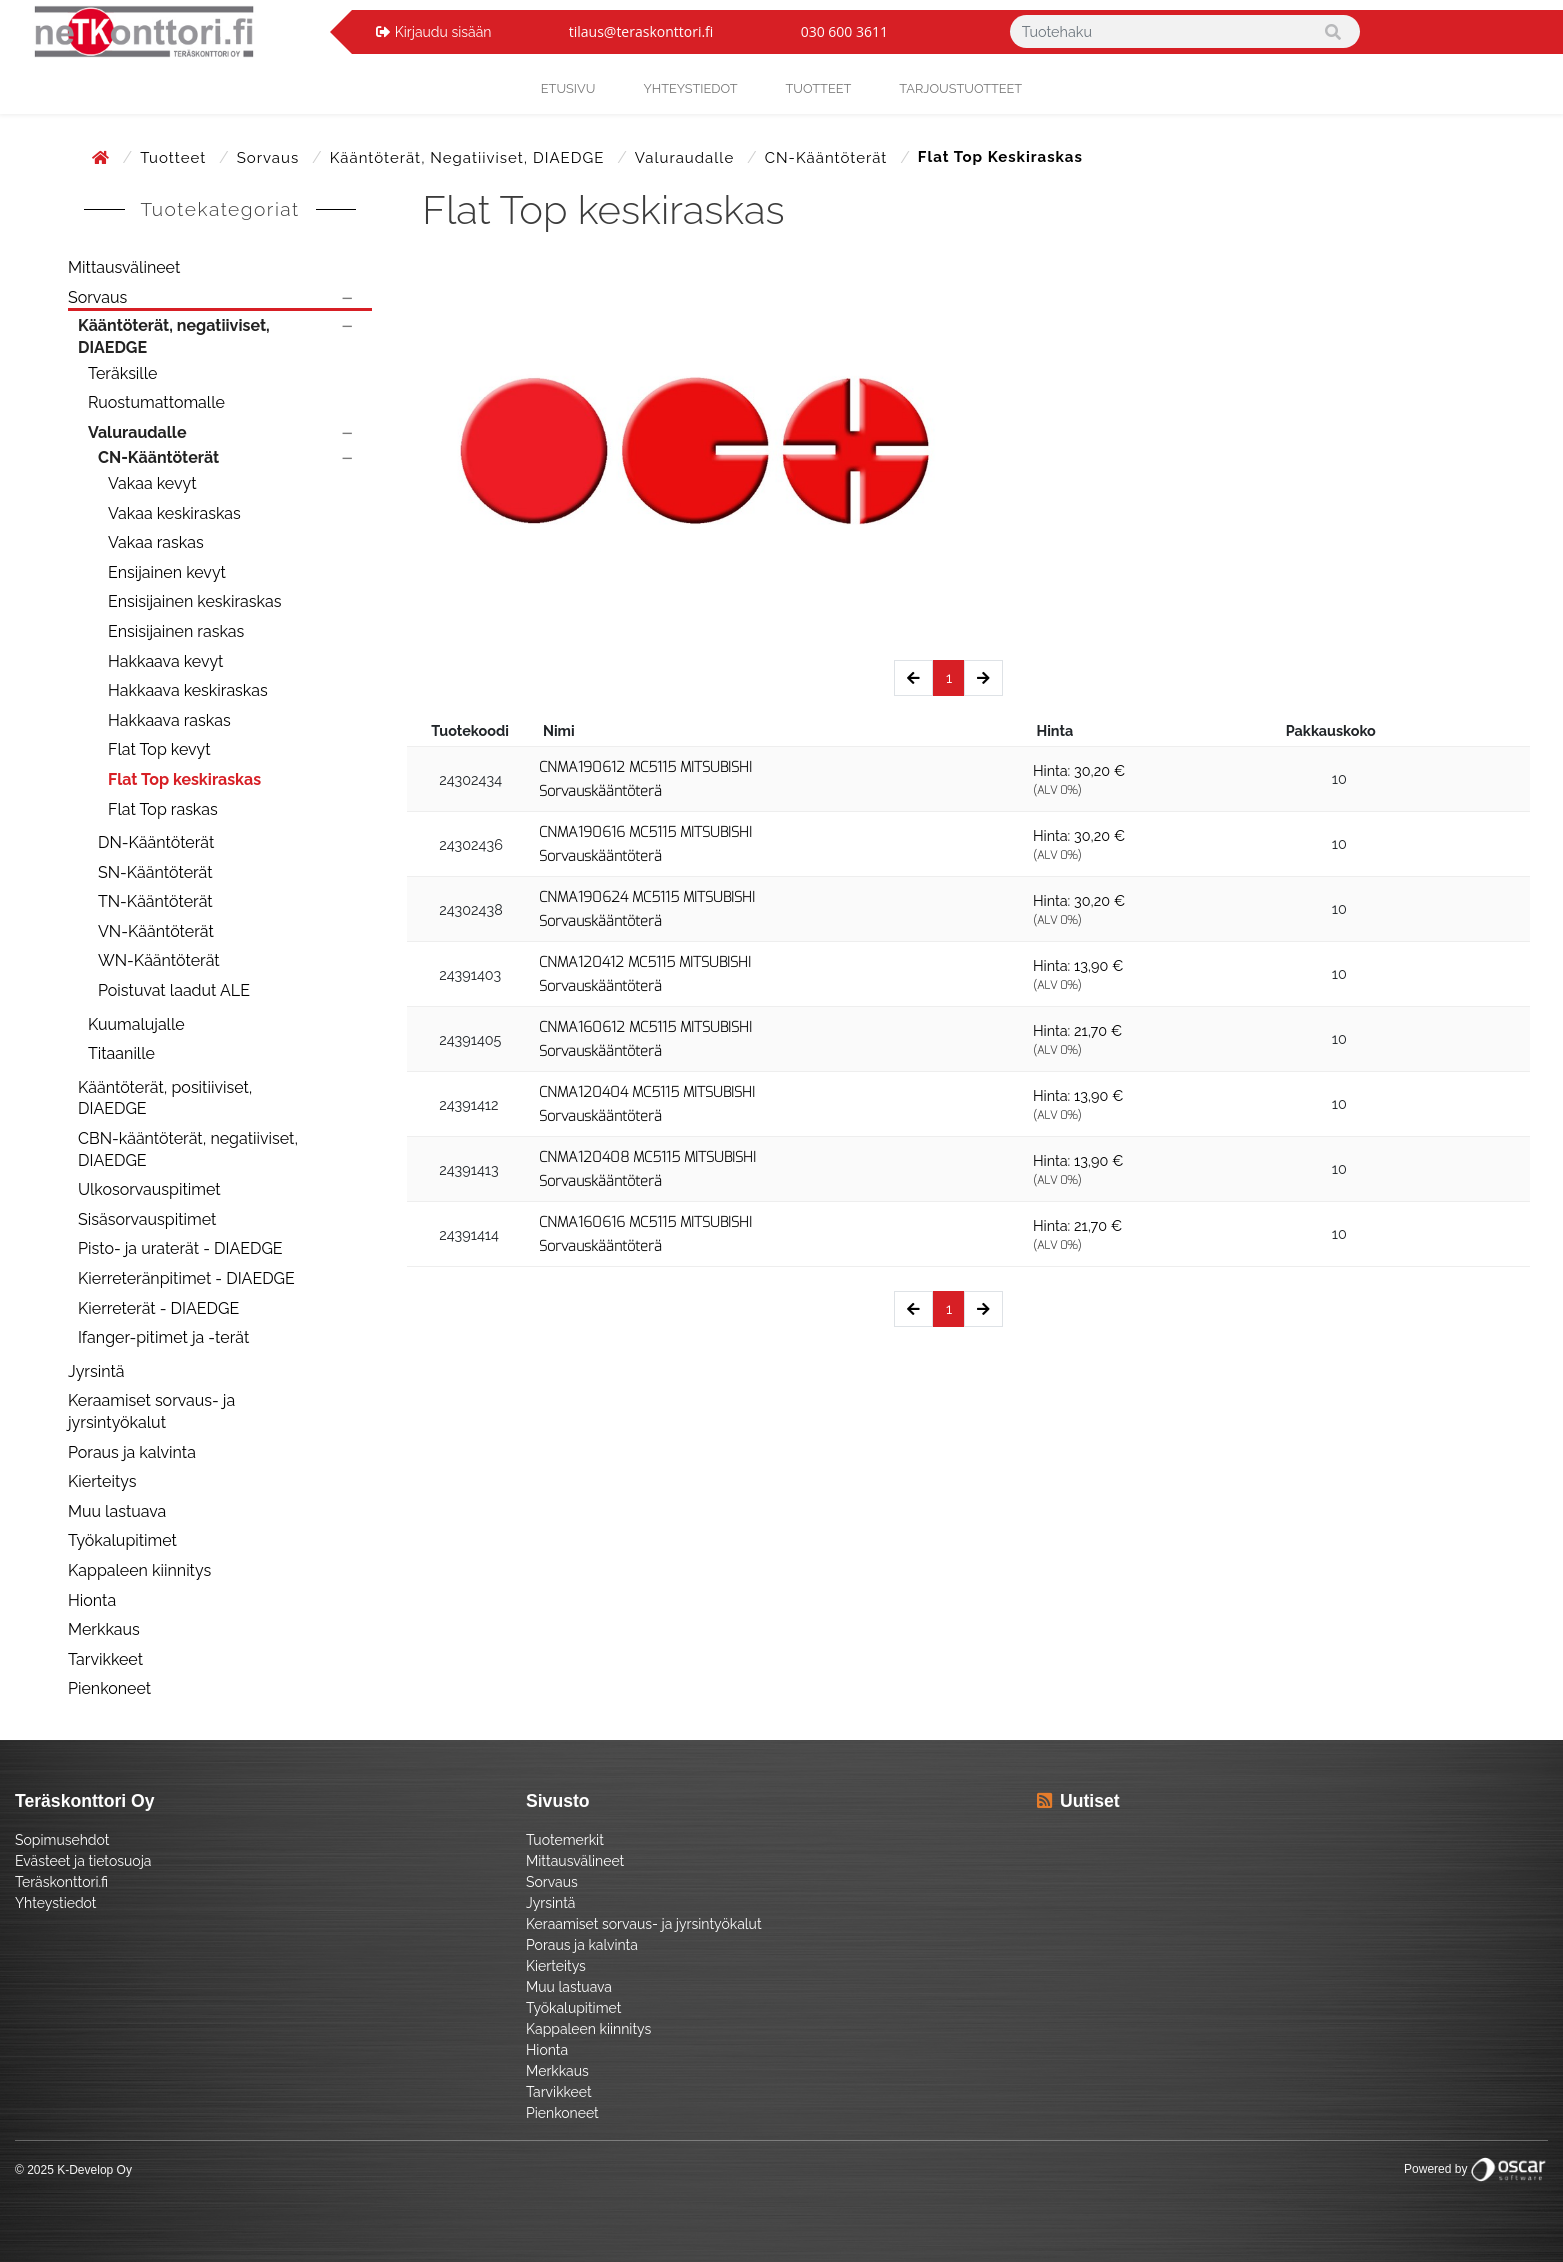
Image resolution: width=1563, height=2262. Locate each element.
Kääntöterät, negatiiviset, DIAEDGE (469, 158)
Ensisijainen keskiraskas (194, 601)
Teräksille (122, 373)
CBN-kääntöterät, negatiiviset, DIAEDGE (188, 1149)
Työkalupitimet (122, 1540)
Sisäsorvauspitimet (147, 1219)
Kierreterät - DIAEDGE (158, 1308)
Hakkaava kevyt (165, 661)
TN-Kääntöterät (155, 901)
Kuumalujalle (136, 1024)
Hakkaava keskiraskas (188, 690)
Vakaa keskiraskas (174, 513)
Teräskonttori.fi (61, 1882)
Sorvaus (270, 158)
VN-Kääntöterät (156, 931)
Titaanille (121, 1053)
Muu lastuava (117, 1511)
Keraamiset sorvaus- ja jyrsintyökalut (151, 1411)
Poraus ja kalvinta (132, 1452)
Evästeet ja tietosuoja (83, 1861)
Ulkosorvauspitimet (149, 1189)
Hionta (92, 1600)
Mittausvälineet (124, 267)
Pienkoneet (109, 1688)
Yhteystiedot (56, 1903)
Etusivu (568, 88)
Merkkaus (104, 1629)
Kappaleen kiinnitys (139, 1570)
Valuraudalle (687, 158)
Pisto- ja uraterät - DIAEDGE (180, 1248)
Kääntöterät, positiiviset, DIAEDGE (165, 1098)
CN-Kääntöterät (828, 158)
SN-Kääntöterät (155, 872)
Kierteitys (102, 1481)
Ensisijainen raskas (176, 631)
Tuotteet (819, 88)
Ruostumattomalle (156, 402)
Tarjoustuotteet (960, 88)
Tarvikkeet (105, 1659)
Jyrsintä (96, 1371)
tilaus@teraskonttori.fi (641, 31)
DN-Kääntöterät (156, 842)
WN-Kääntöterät (159, 960)
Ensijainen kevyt (167, 572)
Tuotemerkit (565, 1840)
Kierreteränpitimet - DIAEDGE (186, 1278)
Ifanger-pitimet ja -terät (163, 1337)
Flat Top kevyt (159, 749)
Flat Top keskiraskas (184, 779)
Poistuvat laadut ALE (174, 990)
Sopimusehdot (62, 1840)
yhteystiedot (690, 88)
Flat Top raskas (163, 809)
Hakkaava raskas (169, 720)
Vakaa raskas (156, 542)
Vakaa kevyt (152, 483)
